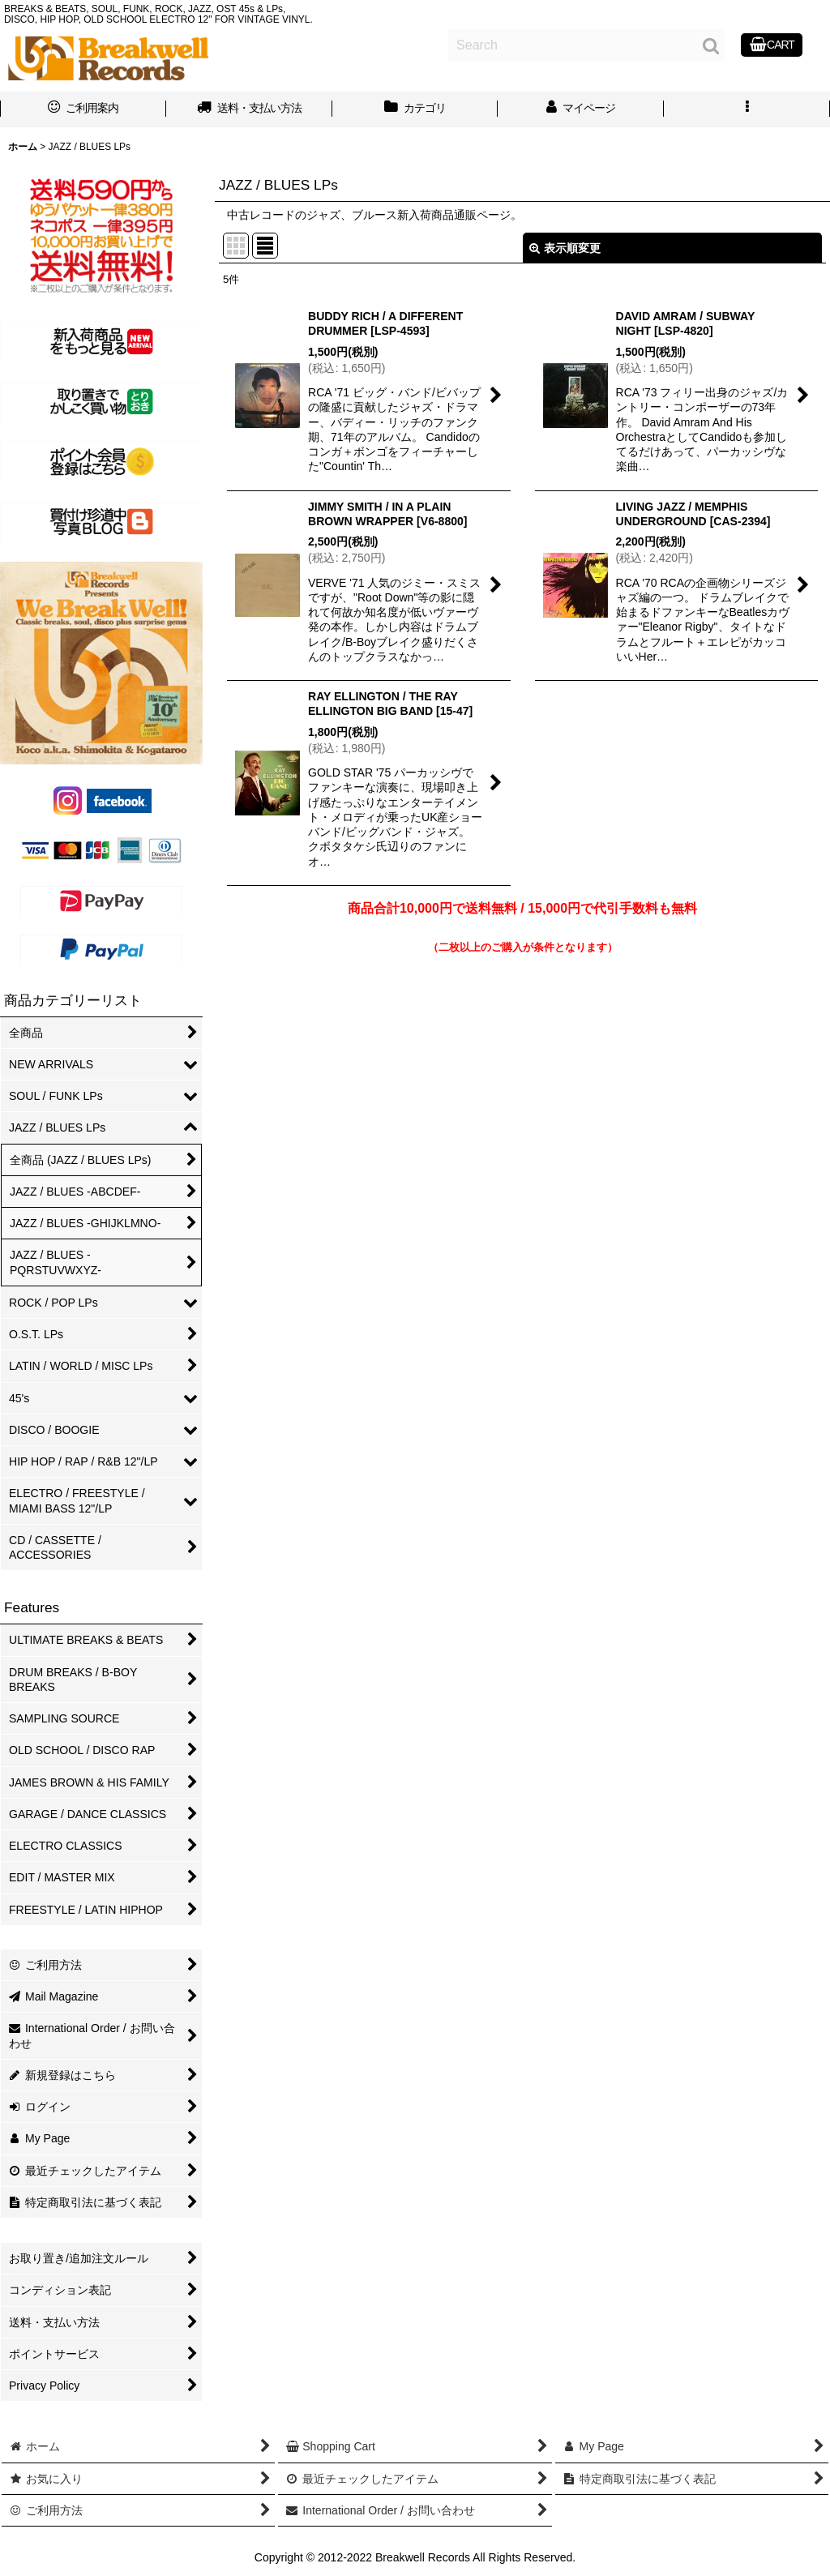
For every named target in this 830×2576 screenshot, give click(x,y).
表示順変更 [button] (565, 248)
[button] (747, 109)
